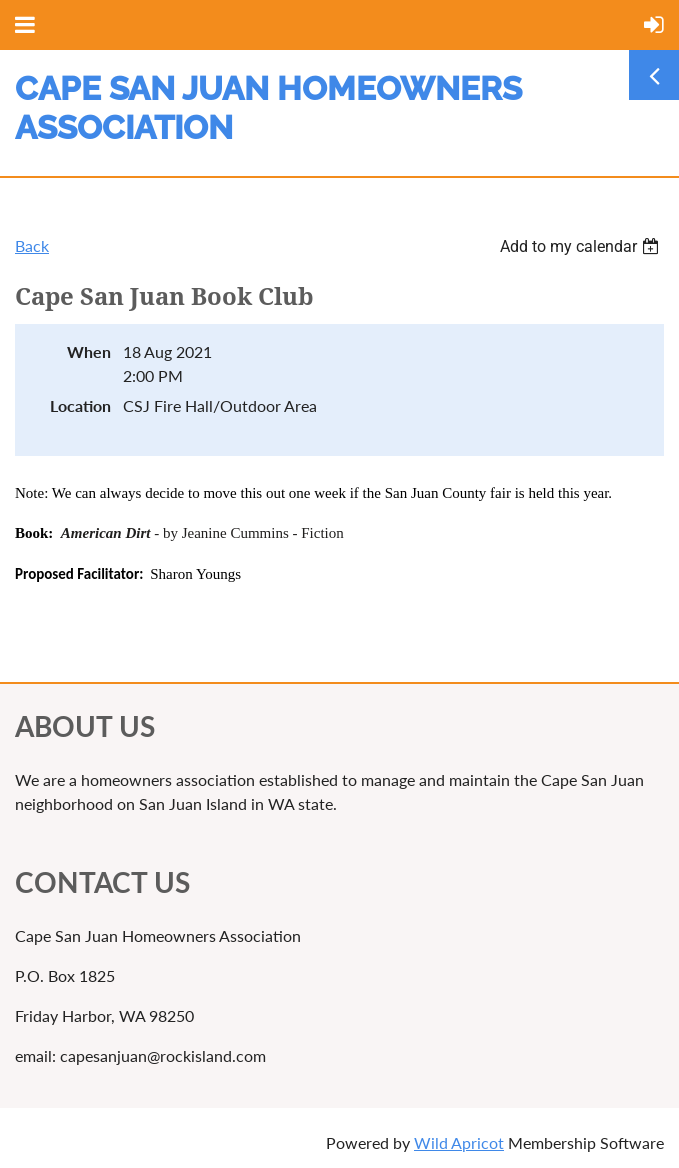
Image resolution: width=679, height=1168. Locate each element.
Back (32, 245)
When (89, 351)
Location (80, 405)
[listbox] (582, 246)
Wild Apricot (459, 1142)
